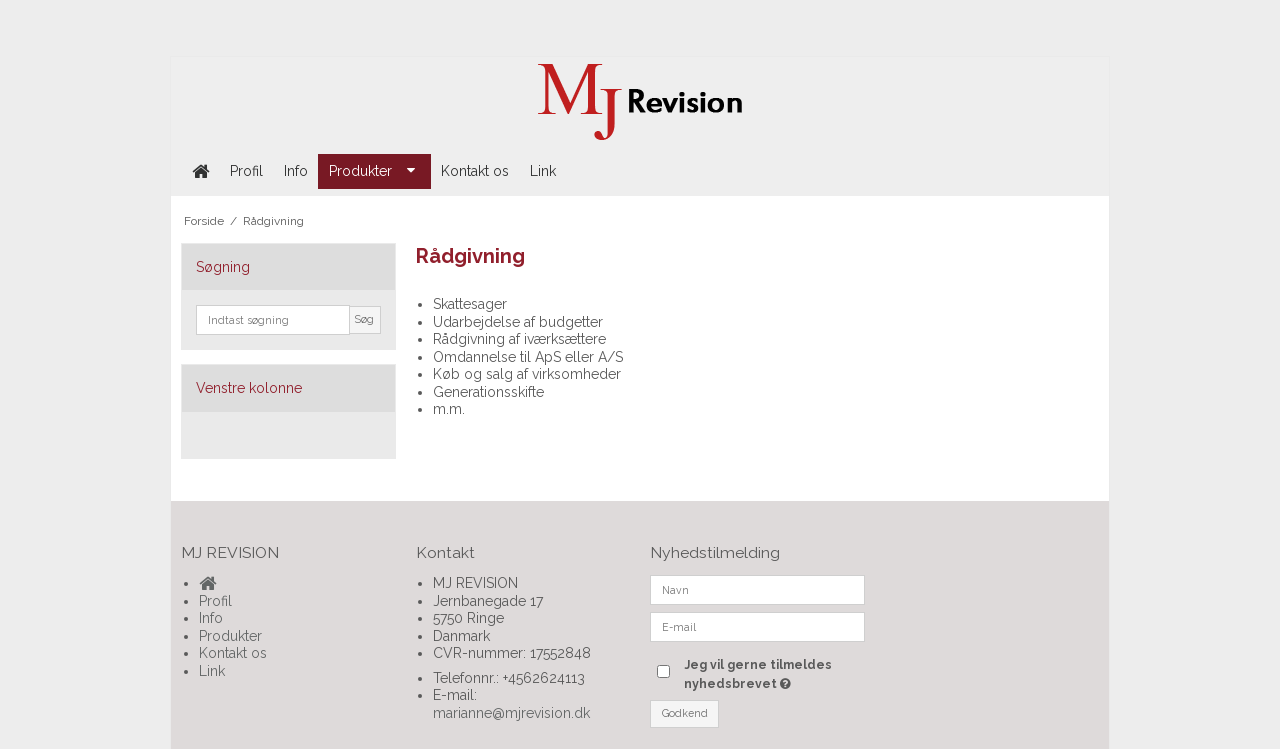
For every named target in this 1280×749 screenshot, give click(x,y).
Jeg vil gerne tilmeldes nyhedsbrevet (773, 673)
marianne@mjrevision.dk (511, 713)
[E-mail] (757, 626)
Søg (364, 319)
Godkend (685, 713)
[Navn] (757, 589)
